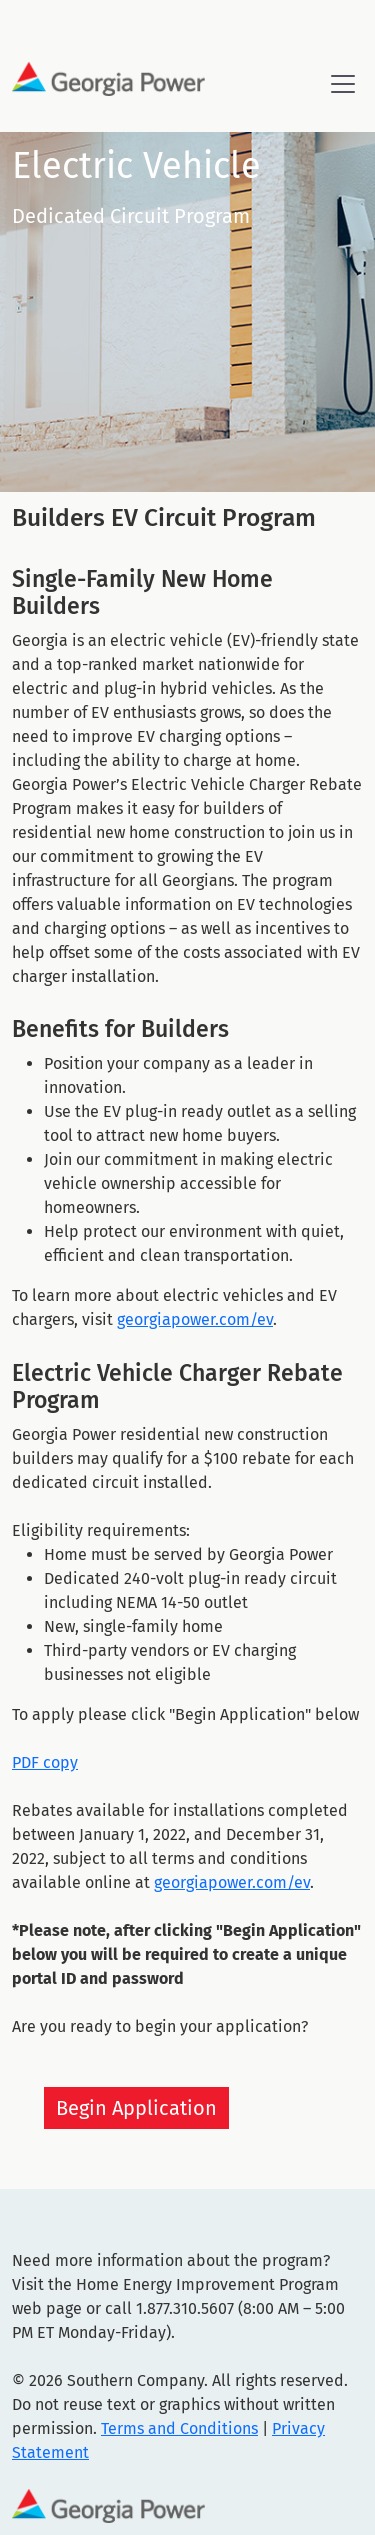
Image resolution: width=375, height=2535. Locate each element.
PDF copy (45, 1762)
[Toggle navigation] (343, 84)
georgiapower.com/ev (195, 1319)
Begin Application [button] (136, 2108)
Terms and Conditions (179, 2428)
